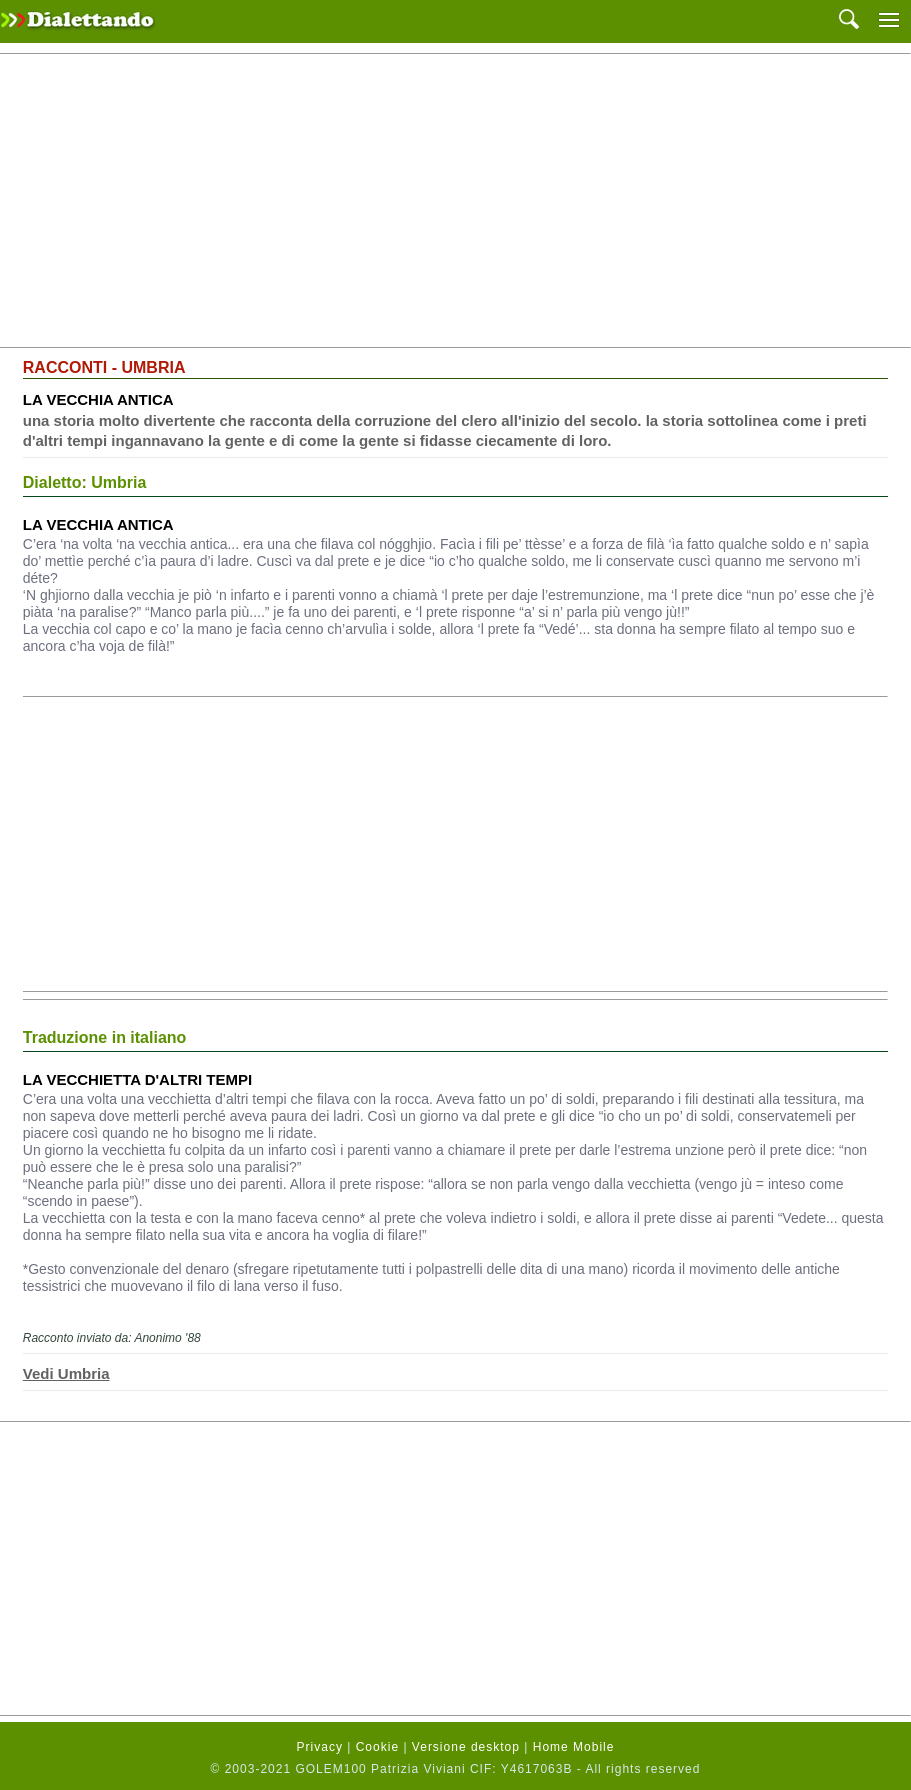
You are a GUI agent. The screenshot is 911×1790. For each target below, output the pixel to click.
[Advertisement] (455, 201)
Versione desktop (466, 1747)
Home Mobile (574, 1747)
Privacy (320, 1747)
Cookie (377, 1747)
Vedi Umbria (66, 1373)
